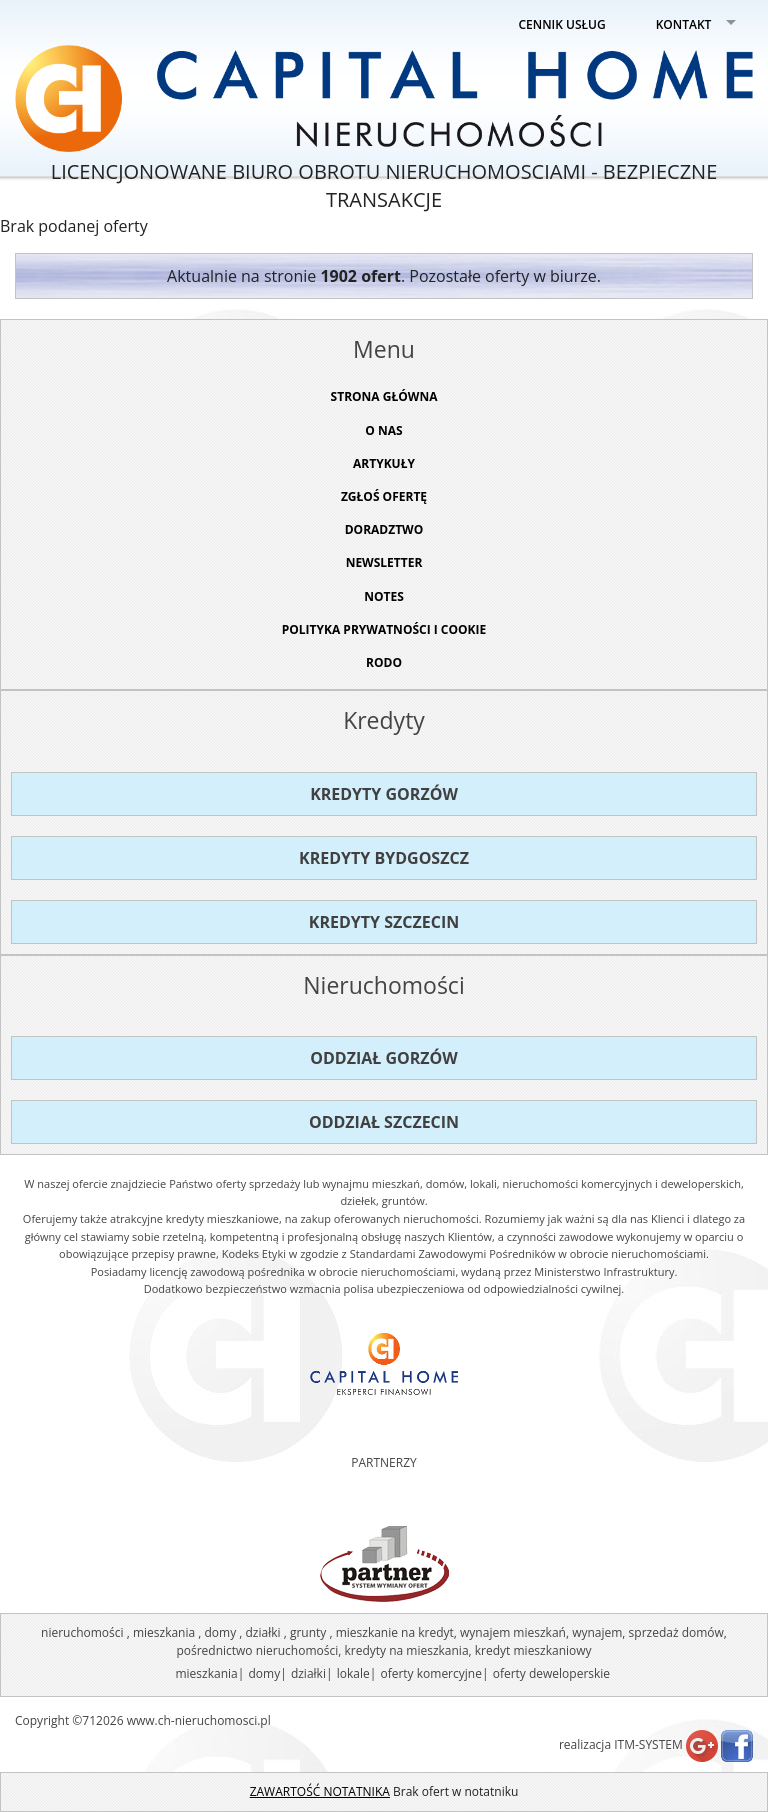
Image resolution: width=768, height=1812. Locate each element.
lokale (353, 1673)
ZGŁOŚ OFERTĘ (384, 496)
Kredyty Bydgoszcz (384, 858)
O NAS (383, 430)
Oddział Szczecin (384, 1122)
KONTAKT (684, 24)
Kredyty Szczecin (384, 922)
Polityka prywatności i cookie (384, 629)
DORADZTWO (384, 529)
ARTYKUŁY (384, 463)
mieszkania (206, 1673)
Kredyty (384, 720)
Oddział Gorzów (384, 1058)
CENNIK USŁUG (562, 24)
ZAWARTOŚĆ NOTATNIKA (320, 1791)
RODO (384, 662)
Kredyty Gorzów (384, 794)
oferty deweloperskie (551, 1673)
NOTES (384, 596)
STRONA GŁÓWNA (384, 396)
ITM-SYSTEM (648, 1744)
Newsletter (384, 562)
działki (308, 1673)
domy (264, 1673)
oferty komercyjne (430, 1673)
